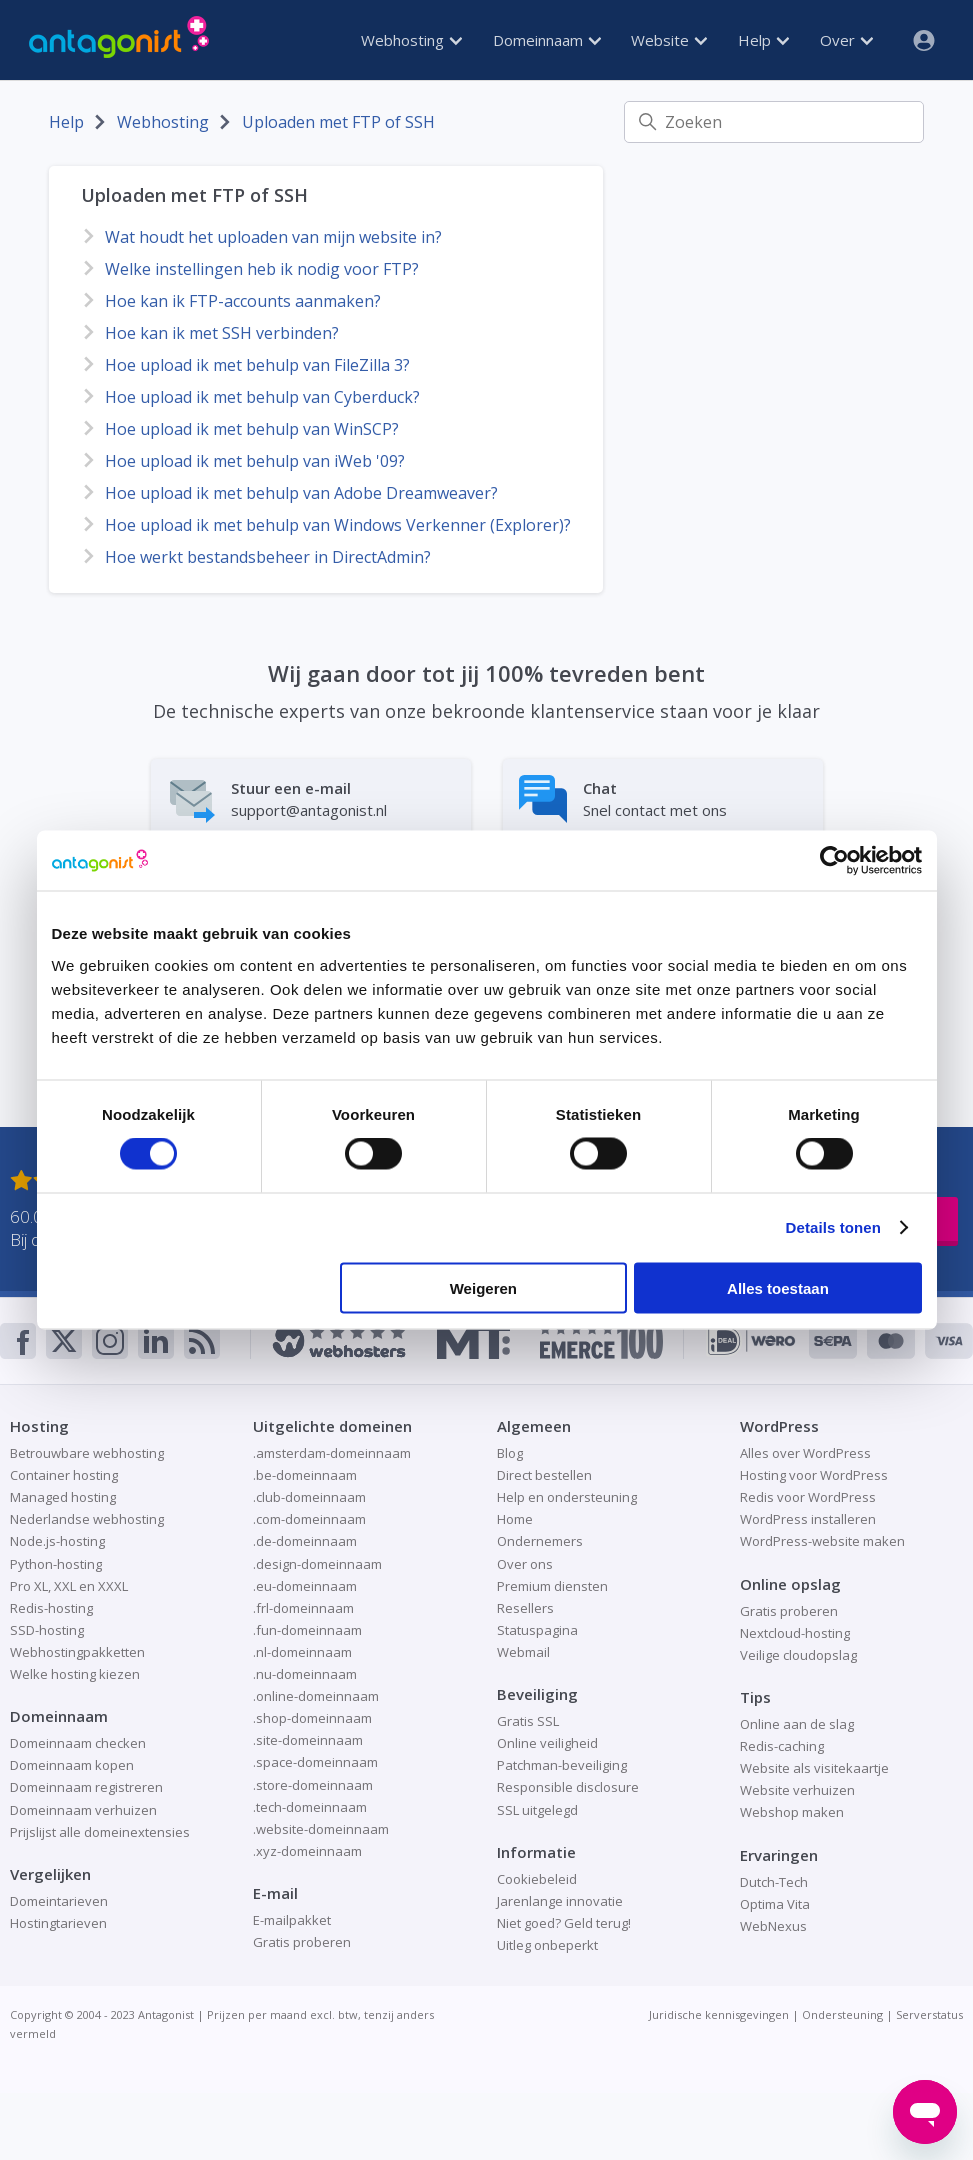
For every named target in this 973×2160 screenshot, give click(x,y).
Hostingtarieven (58, 1923)
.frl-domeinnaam (303, 1608)
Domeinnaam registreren (86, 1787)
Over (846, 40)
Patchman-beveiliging (562, 1765)
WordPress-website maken (822, 1541)
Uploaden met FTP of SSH (338, 122)
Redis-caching (782, 1746)
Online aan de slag (797, 1724)
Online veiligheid (547, 1743)
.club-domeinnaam (309, 1497)
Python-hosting (56, 1564)
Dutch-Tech (774, 1882)
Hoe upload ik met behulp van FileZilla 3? (257, 365)
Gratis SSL (528, 1721)
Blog (510, 1453)
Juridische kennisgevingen (719, 2014)
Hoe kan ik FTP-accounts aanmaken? (243, 301)
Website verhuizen (797, 1790)
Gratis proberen (302, 1942)
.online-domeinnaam (316, 1696)
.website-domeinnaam (321, 1829)
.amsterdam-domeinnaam (332, 1453)
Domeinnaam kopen (72, 1765)
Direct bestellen (544, 1475)
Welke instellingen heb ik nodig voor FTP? (262, 269)
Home (515, 1519)
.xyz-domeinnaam (307, 1851)
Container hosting (64, 1475)
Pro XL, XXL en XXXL (69, 1586)
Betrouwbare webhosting (87, 1453)
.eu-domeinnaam (305, 1586)
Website (669, 40)
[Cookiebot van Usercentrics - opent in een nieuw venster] (834, 861)
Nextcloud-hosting (795, 1633)
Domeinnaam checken (78, 1743)
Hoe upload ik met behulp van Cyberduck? (262, 397)
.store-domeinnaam (313, 1785)
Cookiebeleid (537, 1879)
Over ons (525, 1564)
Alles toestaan (778, 1287)
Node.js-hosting (57, 1541)
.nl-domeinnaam (302, 1652)
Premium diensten (552, 1586)
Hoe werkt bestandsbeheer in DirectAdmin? (268, 557)
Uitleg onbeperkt (547, 1945)
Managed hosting (63, 1497)
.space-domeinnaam (315, 1762)
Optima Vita (775, 1904)
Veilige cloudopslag (798, 1655)
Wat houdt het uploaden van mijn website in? (273, 237)
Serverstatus (929, 2014)
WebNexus (773, 1926)
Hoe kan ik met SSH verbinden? (222, 333)
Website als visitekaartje (814, 1768)
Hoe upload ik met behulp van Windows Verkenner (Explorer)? (338, 525)
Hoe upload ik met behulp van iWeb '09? (255, 461)
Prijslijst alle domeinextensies (100, 1832)
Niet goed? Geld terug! (564, 1923)
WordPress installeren (808, 1519)
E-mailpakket (292, 1920)
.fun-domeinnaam (307, 1630)
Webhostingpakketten (77, 1652)
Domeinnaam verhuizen (83, 1810)
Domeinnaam (547, 40)
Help (763, 40)
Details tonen (833, 1227)
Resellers (525, 1608)
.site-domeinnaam (308, 1740)
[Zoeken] (774, 122)
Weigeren (483, 1287)
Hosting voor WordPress (814, 1475)
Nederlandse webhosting (87, 1519)
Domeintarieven (59, 1901)
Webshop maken (792, 1812)
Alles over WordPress (805, 1453)
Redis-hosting (51, 1608)
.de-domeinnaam (305, 1541)
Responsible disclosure (568, 1787)
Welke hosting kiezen (75, 1674)
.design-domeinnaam (317, 1564)
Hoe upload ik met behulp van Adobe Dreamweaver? (301, 493)
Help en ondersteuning (567, 1497)
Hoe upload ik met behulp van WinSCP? (252, 429)
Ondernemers (540, 1541)
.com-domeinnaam (309, 1519)
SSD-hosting (47, 1630)
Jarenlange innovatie (560, 1901)
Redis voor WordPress (808, 1497)
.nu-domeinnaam (305, 1674)
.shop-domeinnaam (312, 1718)
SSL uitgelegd (537, 1810)
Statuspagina (537, 1630)
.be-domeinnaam (305, 1475)
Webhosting (411, 40)
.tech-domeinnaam (310, 1807)
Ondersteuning (842, 2014)
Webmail (523, 1652)
